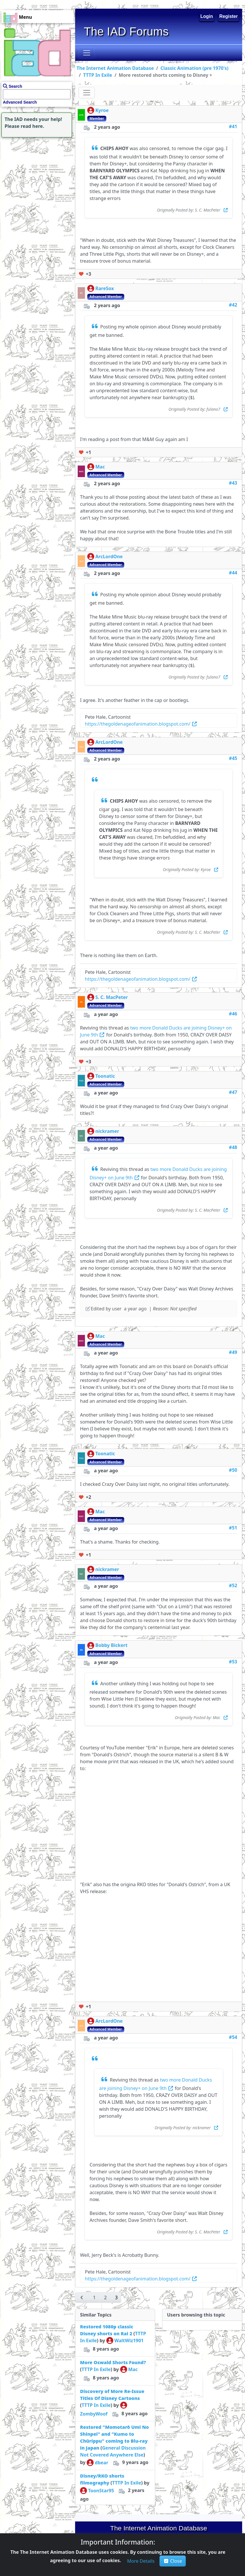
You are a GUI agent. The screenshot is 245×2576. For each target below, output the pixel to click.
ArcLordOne (105, 556)
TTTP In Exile (97, 75)
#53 (233, 1661)
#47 (233, 1092)
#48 (233, 1147)
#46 (233, 1013)
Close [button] (172, 2561)
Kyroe (98, 110)
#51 (233, 1528)
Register (228, 16)
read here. (32, 126)
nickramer (103, 1131)
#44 (233, 572)
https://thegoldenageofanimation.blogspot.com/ (141, 724)
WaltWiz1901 (125, 2340)
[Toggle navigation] (87, 53)
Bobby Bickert (107, 1645)
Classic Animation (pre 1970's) (194, 68)
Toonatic (101, 1076)
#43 (233, 483)
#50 (233, 1470)
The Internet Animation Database (115, 68)
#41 (233, 126)
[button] (81, 2297)
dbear (97, 2462)
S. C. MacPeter (107, 997)
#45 (233, 758)
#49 (233, 1352)
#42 (233, 305)
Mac (96, 467)
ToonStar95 (97, 2490)
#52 (233, 1585)
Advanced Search (20, 102)
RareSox (100, 288)
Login (207, 16)
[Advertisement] (36, 175)
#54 (233, 2037)
